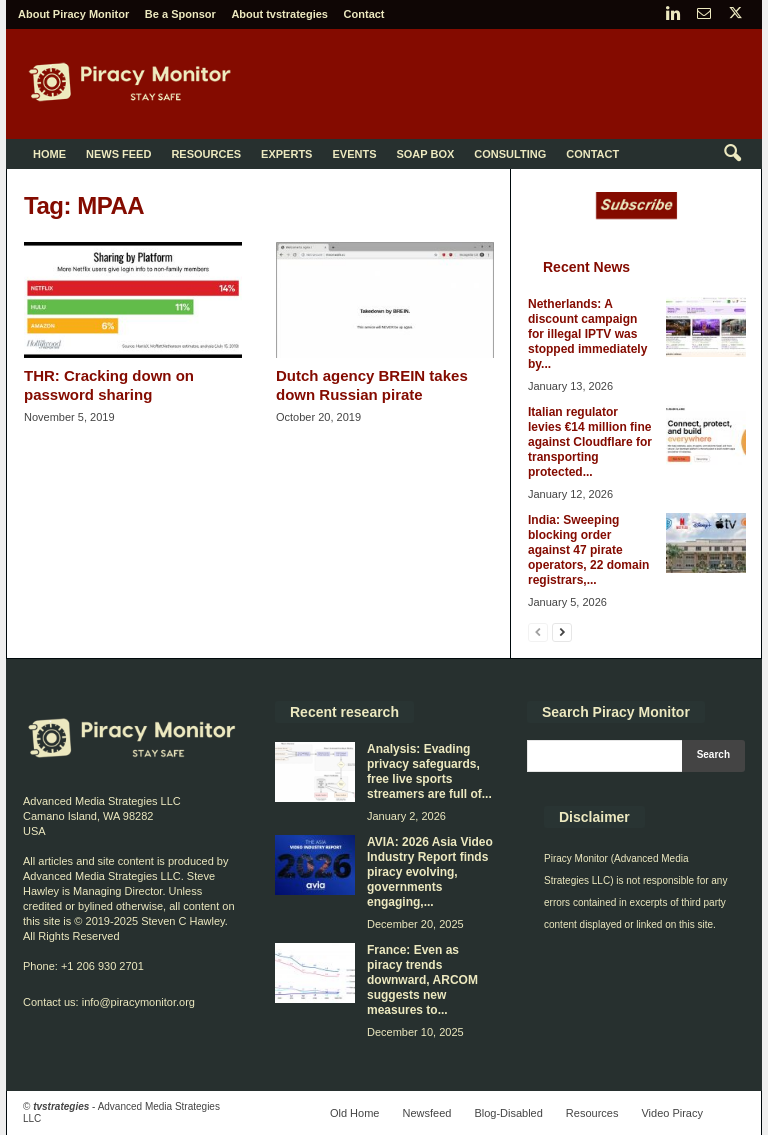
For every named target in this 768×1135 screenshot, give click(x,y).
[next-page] (562, 631)
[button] (732, 154)
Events (354, 154)
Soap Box (425, 154)
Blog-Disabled (508, 1113)
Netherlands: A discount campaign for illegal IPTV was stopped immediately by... (587, 334)
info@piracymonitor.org (138, 1002)
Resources (206, 154)
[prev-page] (538, 631)
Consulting (510, 154)
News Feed (118, 154)
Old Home (355, 1113)
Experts (286, 154)
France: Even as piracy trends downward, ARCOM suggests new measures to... (422, 980)
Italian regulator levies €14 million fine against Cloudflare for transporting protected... (590, 442)
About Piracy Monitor (73, 14)
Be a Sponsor (180, 14)
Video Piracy (672, 1113)
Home (49, 154)
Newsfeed (426, 1113)
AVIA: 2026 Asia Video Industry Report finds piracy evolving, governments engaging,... (430, 872)
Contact (364, 14)
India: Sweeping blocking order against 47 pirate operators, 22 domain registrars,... (588, 550)
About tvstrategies (279, 14)
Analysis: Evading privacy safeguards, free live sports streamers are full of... (429, 771)
